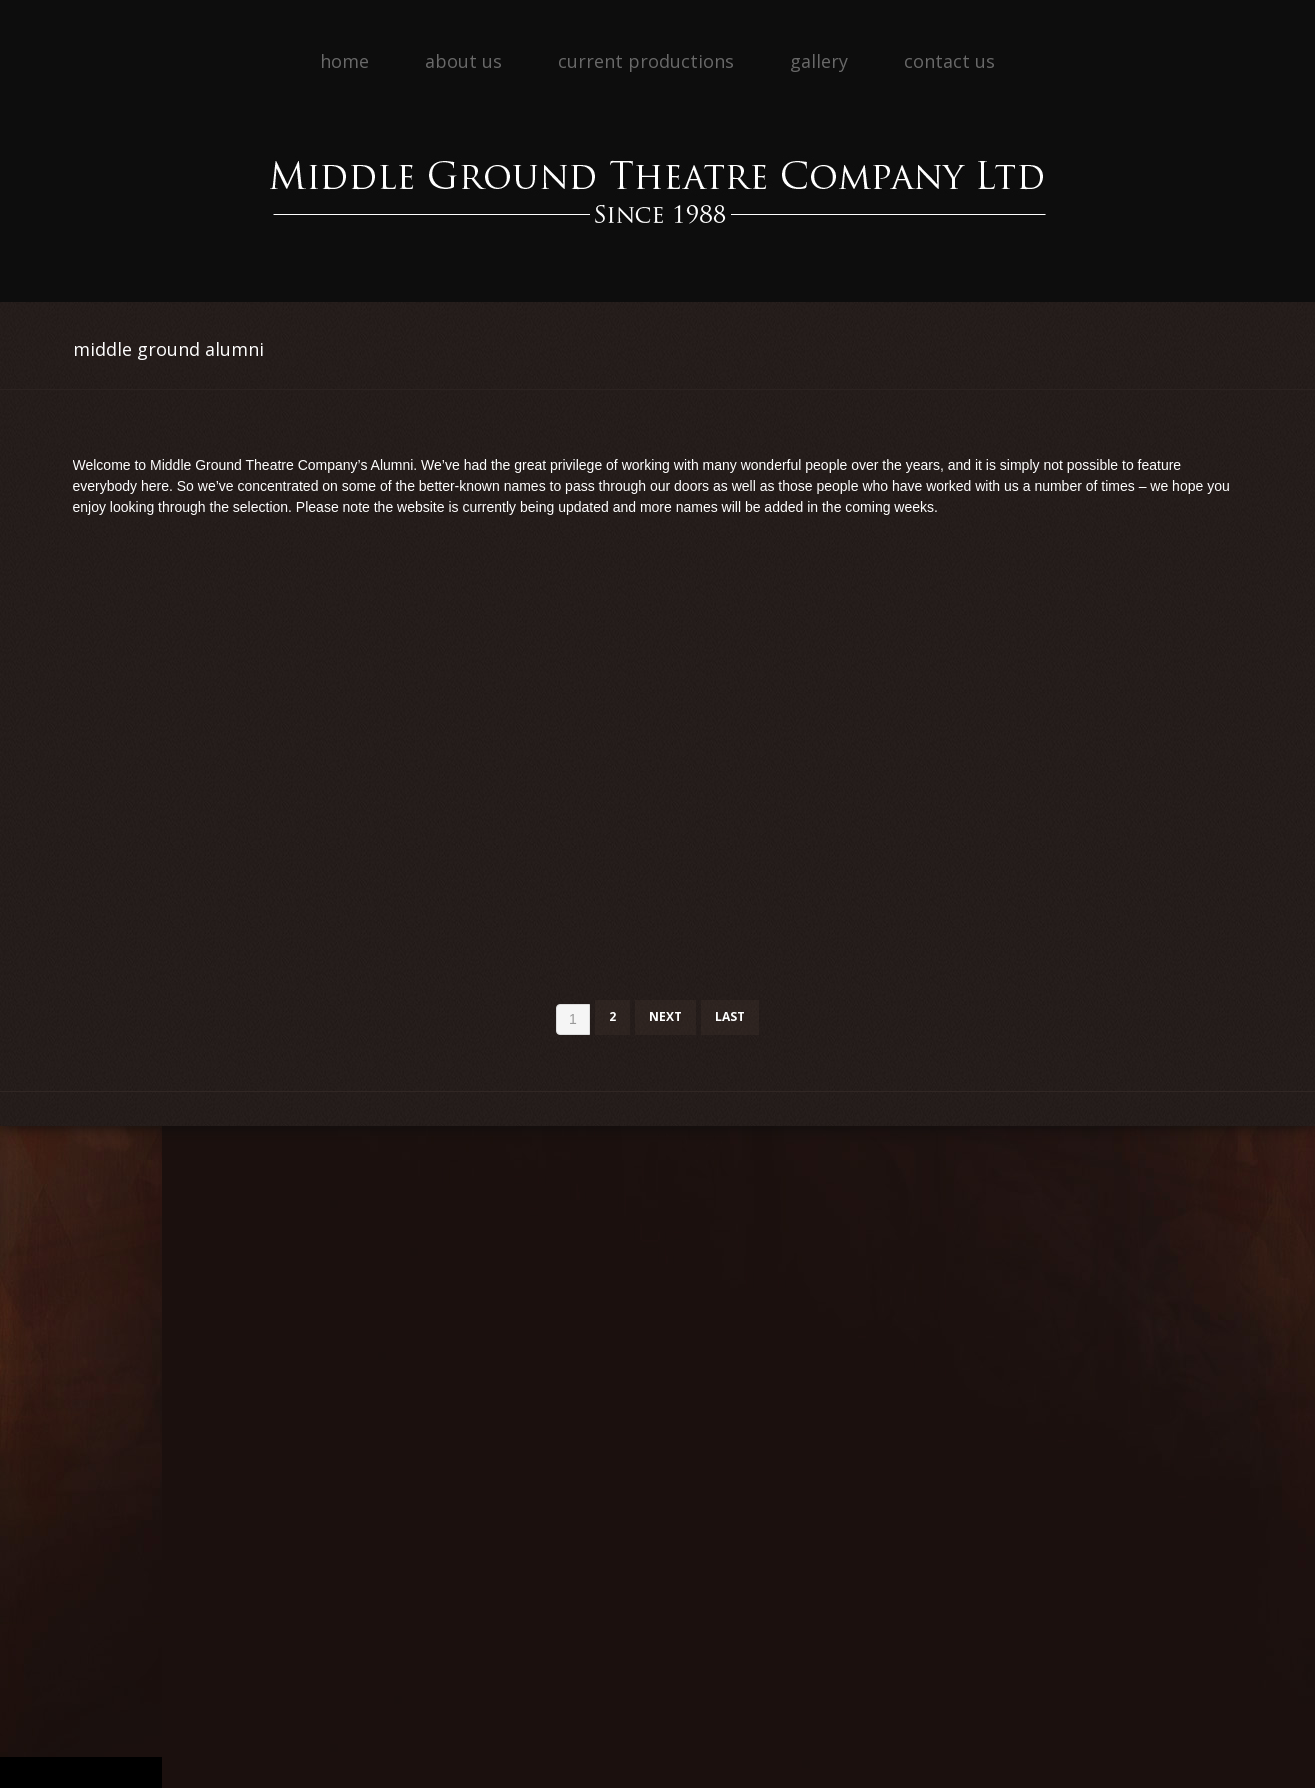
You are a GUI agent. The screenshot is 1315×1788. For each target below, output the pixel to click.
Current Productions (646, 61)
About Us (463, 61)
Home (344, 61)
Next (665, 1016)
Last (730, 1016)
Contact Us (949, 61)
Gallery (819, 61)
